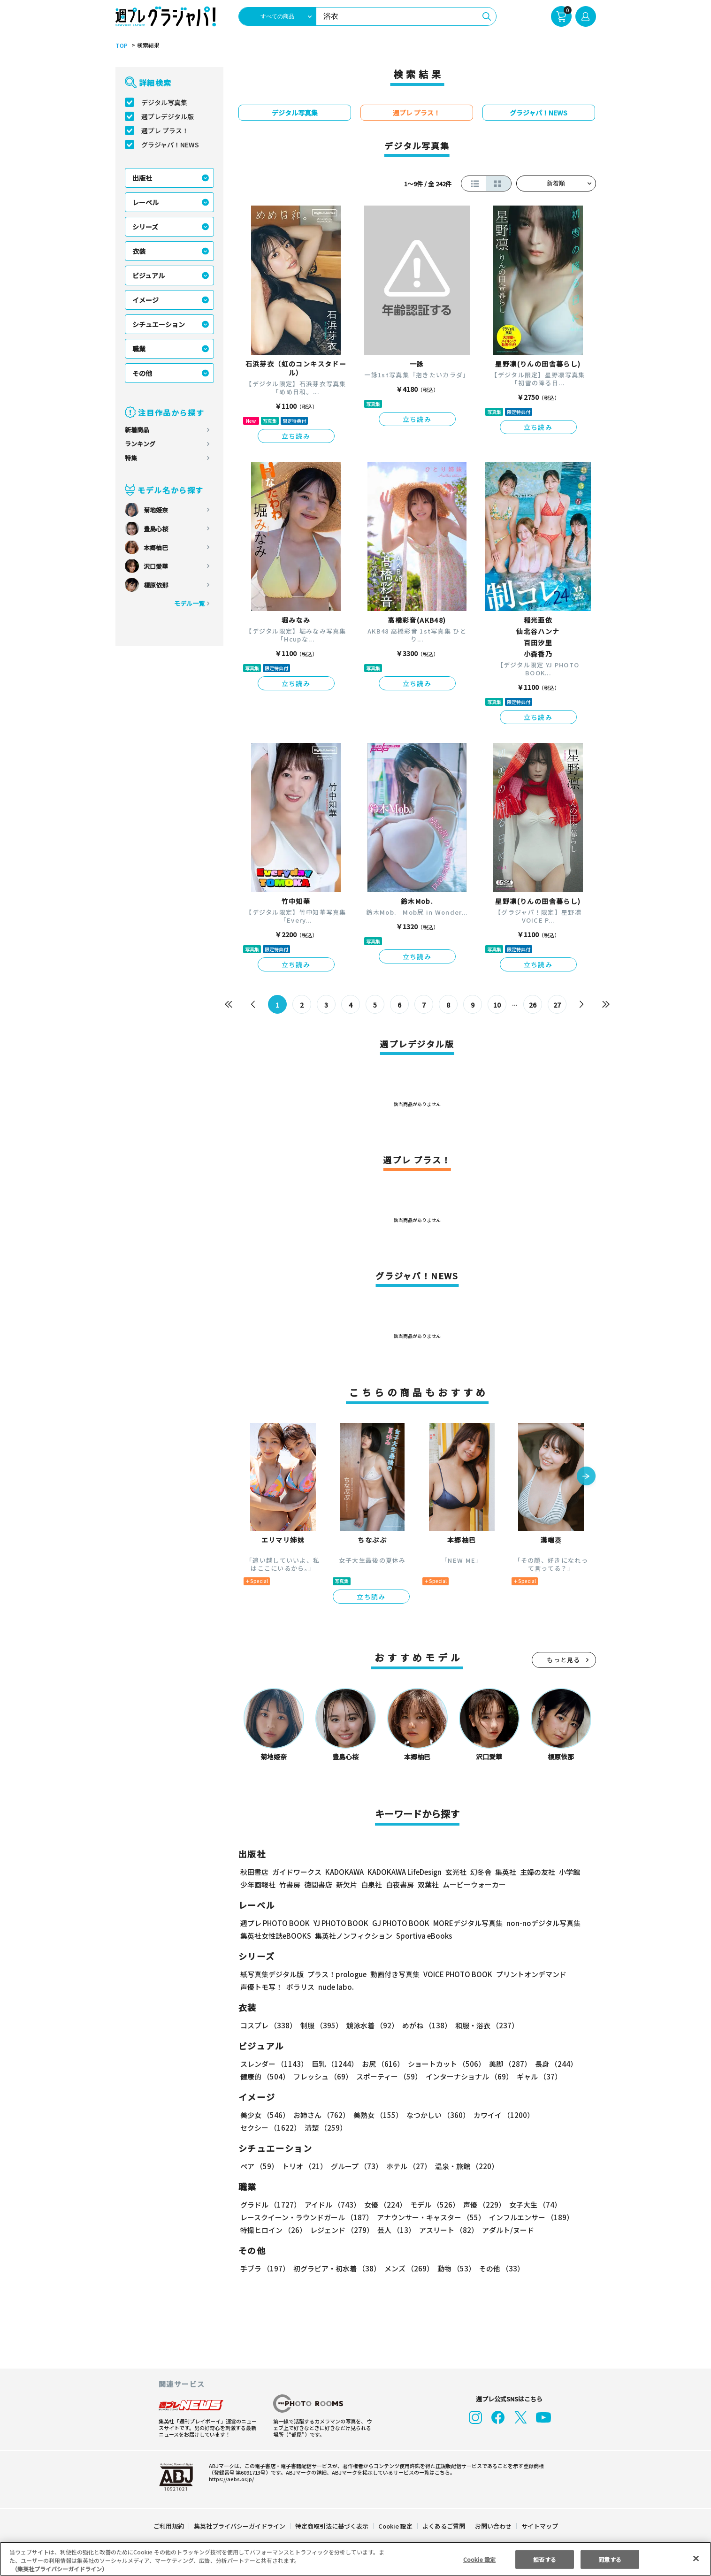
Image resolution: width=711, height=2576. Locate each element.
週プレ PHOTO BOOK (274, 1923)
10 (497, 1004)
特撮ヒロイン (273, 2230)
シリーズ (145, 226)
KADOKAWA (344, 1872)
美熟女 (376, 2115)
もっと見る (564, 1659)
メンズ (407, 2268)
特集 (131, 457)
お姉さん (320, 2115)
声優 (480, 2204)
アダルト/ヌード (506, 2230)
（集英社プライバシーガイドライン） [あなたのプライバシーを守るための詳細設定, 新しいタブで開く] (59, 2569)
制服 (320, 2025)
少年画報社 (257, 1884)
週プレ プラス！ (165, 130)
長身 (551, 2064)
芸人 (394, 2230)
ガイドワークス (296, 1872)
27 (557, 1004)
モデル (431, 2204)
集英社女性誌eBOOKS (275, 1936)
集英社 (504, 1872)
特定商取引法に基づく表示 (331, 2526)
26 (532, 1004)
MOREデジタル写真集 (462, 1923)
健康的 (264, 2076)
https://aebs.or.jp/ (230, 2479)
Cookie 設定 (395, 2526)
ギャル (536, 2076)
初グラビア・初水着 (335, 2268)
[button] (586, 1477)
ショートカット (443, 2064)
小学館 (568, 1872)
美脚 (506, 2064)
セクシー (563, 2115)
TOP (120, 45)
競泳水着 (370, 2025)
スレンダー (273, 2064)
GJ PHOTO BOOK (396, 1923)
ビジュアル (148, 275)
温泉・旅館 (464, 2166)
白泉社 (371, 1884)
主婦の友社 (536, 1872)
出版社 (142, 178)
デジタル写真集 (164, 102)
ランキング (140, 443)
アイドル (331, 2204)
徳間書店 (318, 1884)
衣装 (138, 251)
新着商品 (137, 429)
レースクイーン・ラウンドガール (306, 2217)
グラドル (270, 2204)
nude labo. (335, 1987)
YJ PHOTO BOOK (338, 1923)
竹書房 (289, 1884)
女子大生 (531, 2204)
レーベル (145, 202)
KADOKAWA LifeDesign (403, 1872)
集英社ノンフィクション (351, 1936)
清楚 (261, 2128)
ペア (259, 2166)
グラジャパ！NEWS (170, 144)
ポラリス (300, 1987)
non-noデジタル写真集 (536, 1923)
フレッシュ (321, 2076)
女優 (383, 2204)
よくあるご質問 (442, 2526)
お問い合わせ (492, 2526)
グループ (355, 2166)
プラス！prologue (336, 1974)
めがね (424, 2025)
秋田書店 (254, 1872)
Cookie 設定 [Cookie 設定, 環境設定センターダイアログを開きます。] (479, 2559)
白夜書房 (400, 1884)
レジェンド (341, 2230)
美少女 (264, 2115)
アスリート (446, 2230)
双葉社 (428, 1884)
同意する (610, 2559)
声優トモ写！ (261, 1987)
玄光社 (454, 1872)
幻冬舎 (479, 1872)
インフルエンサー (529, 2217)
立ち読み (296, 436)
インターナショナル (467, 2076)
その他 (142, 373)
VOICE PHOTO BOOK (454, 1974)
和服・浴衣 (483, 2025)
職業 (138, 348)
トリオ (304, 2166)
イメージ (145, 300)
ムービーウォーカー (474, 1884)
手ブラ (264, 2268)
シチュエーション (158, 324)
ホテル (407, 2166)
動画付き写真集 (393, 1974)
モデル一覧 (189, 603)
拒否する (544, 2559)
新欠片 (346, 1884)
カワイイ (500, 2115)
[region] (355, 2559)
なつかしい (435, 2115)
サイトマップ (538, 2526)
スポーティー (387, 2076)
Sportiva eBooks (421, 1936)
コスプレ (268, 2025)
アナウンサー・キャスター (430, 2217)
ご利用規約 (169, 2526)
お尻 (380, 2064)
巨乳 (333, 2064)
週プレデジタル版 (167, 116)
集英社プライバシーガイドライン (240, 2526)
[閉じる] (696, 2558)
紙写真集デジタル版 (272, 1974)
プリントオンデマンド (527, 1974)
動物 (454, 2268)
